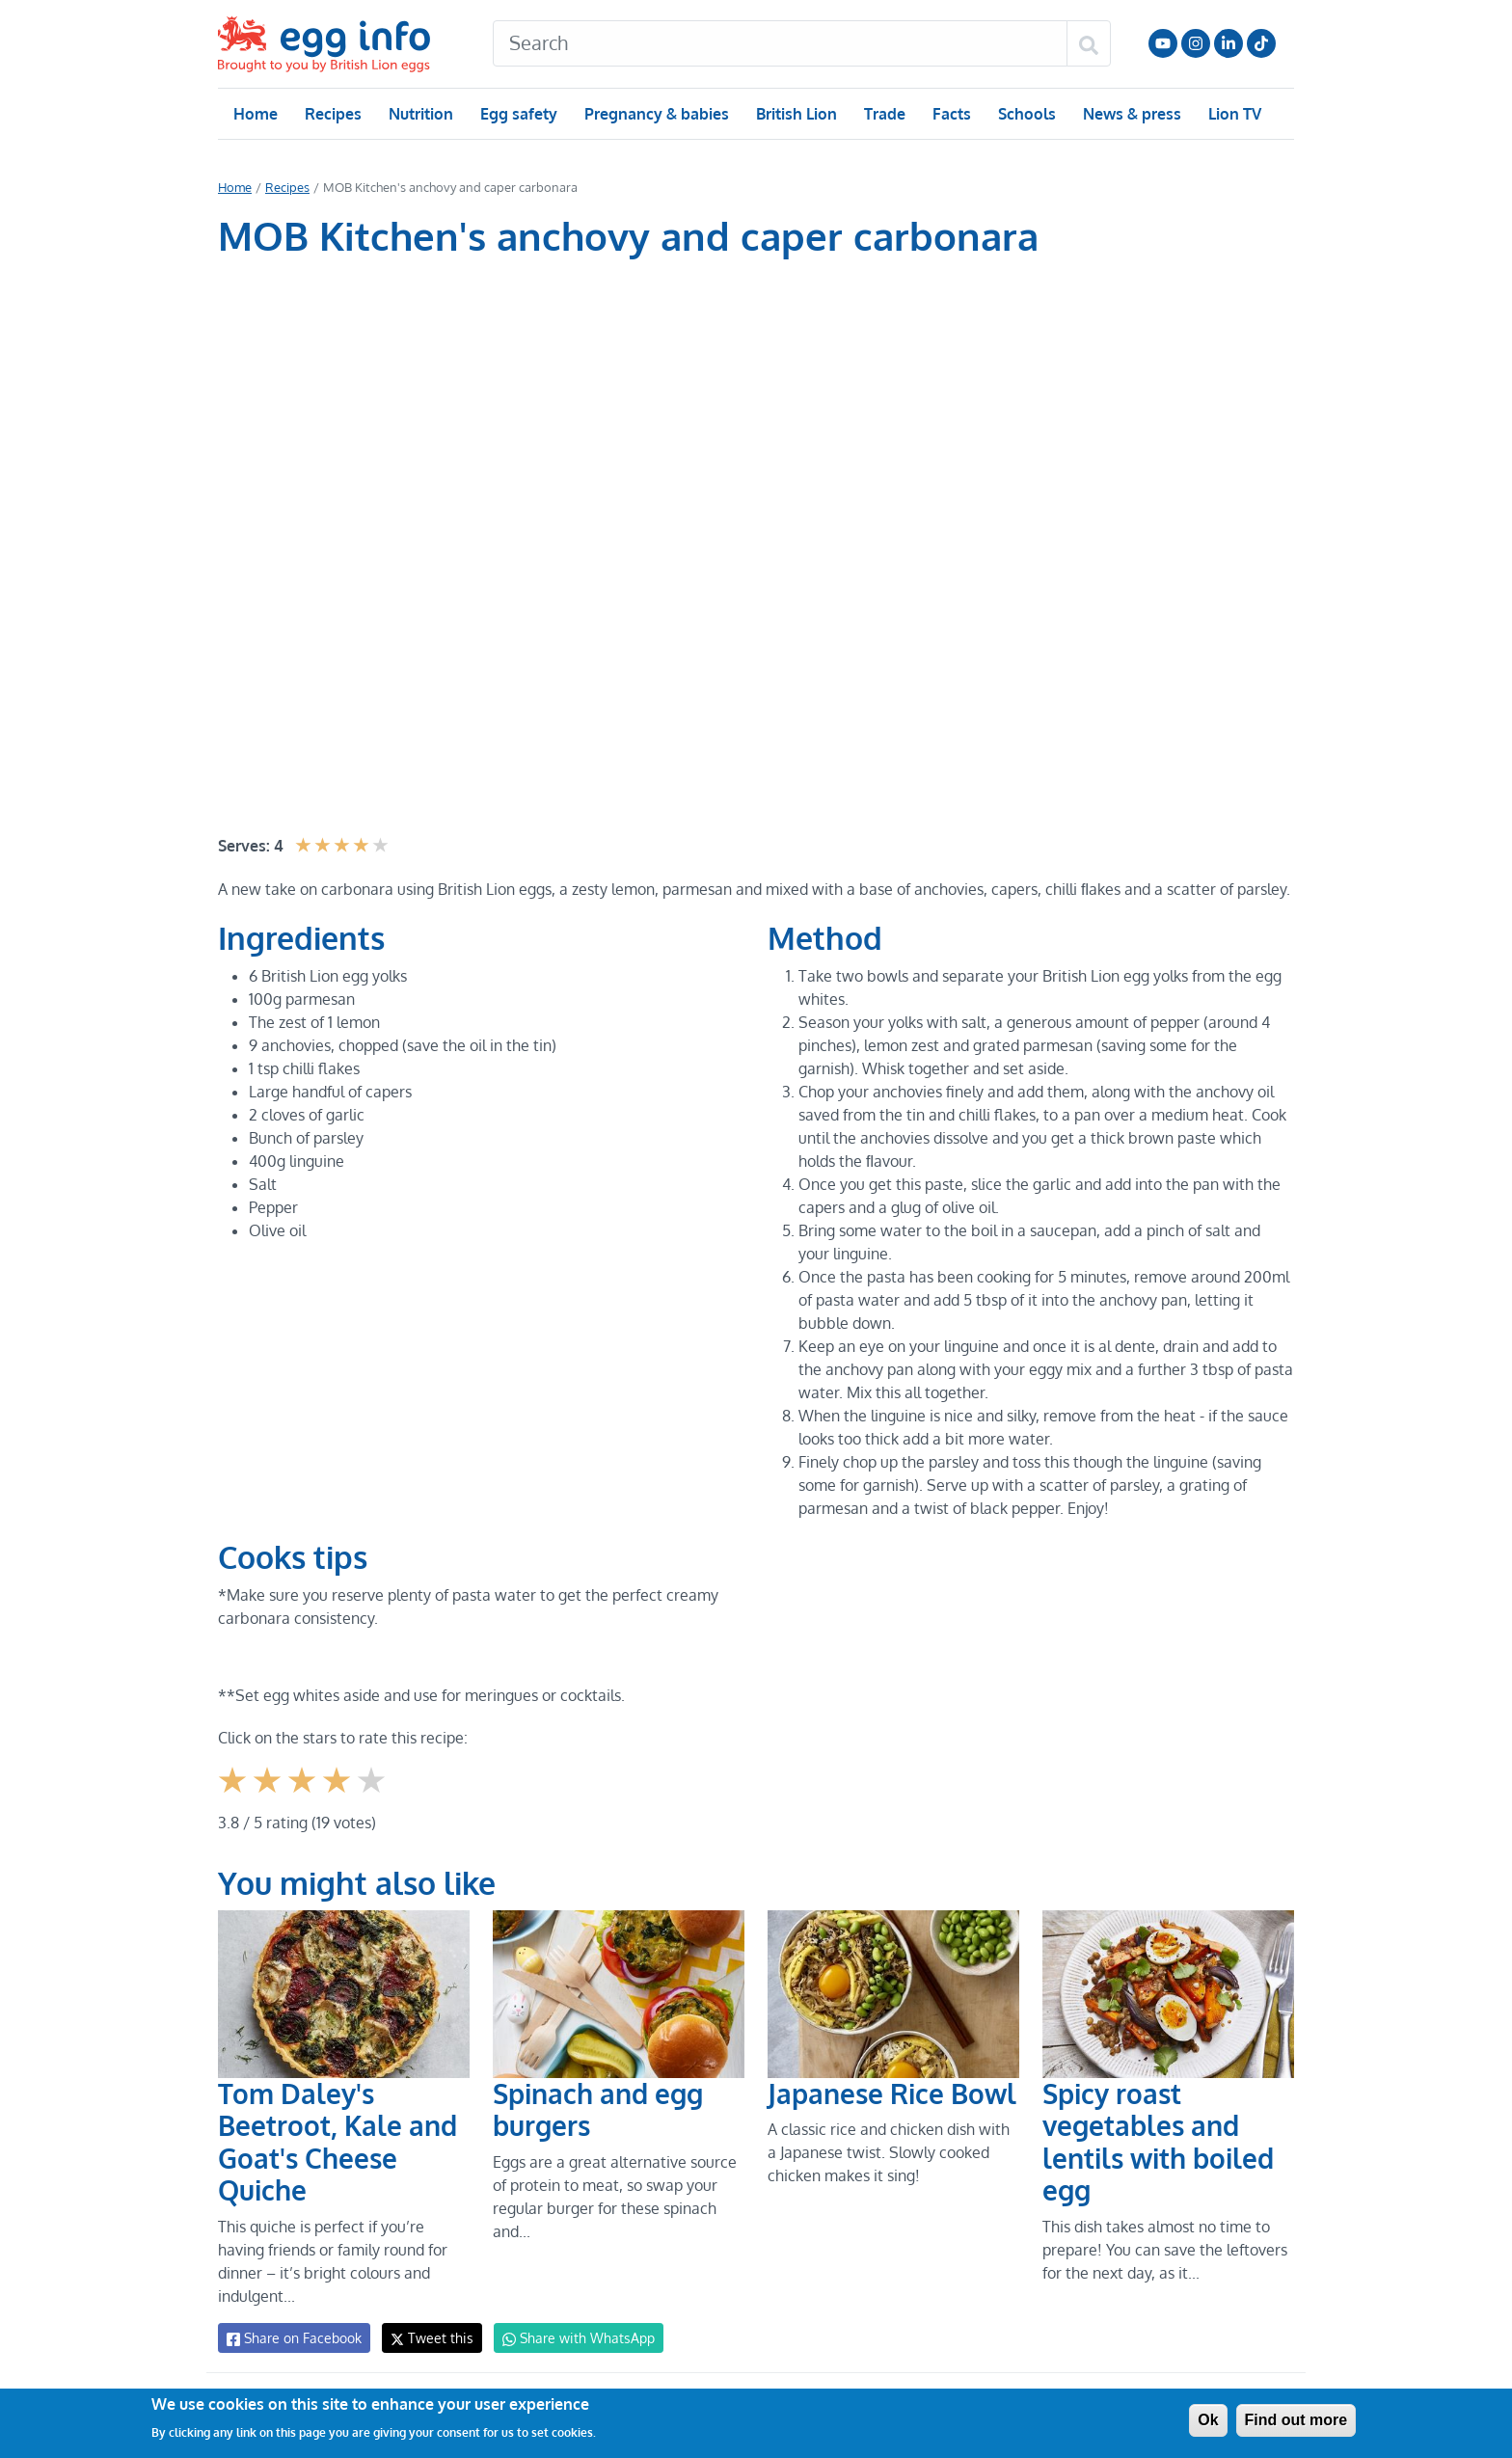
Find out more (1296, 2420)
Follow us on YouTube (1162, 43)
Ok (1208, 2420)
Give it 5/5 (373, 1795)
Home (255, 113)
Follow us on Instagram (1195, 43)
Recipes (332, 113)
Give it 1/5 (234, 1795)
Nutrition (420, 113)
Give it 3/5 (303, 1795)
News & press (1130, 113)
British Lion (795, 113)
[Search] (780, 43)
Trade (883, 113)
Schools (1024, 113)
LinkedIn (1228, 43)
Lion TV (1232, 113)
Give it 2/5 (268, 1795)
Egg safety (518, 113)
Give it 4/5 (338, 1795)
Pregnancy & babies (655, 113)
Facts (950, 113)
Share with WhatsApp (569, 2338)
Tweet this (427, 2338)
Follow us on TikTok (1261, 43)
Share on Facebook (293, 2338)
